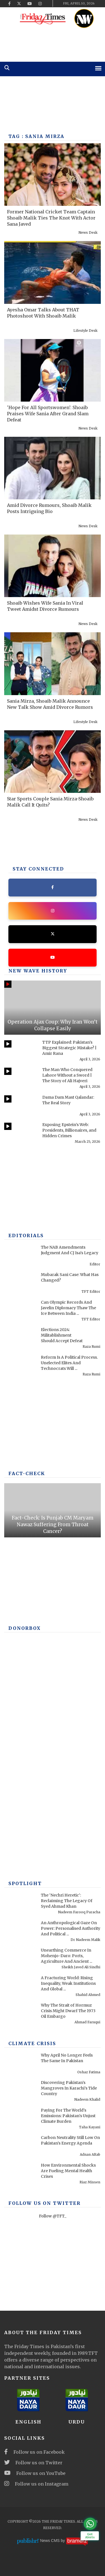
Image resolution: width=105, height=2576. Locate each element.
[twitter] (19, 3)
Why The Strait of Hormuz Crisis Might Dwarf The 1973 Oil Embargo (68, 2011)
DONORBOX (24, 1628)
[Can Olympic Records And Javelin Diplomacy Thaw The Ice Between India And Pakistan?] (21, 1311)
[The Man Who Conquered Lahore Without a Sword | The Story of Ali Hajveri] (21, 1078)
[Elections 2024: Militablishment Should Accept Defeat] (21, 1338)
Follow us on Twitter (33, 2462)
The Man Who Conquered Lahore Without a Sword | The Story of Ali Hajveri (67, 1075)
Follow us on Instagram (36, 2484)
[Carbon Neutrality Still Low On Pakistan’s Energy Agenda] (21, 2146)
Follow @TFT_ (52, 2216)
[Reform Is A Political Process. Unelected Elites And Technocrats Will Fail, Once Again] (21, 1366)
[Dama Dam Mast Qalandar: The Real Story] (21, 1106)
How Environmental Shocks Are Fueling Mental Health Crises (68, 2171)
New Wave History (37, 971)
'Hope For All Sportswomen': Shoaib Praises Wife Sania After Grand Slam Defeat (47, 414)
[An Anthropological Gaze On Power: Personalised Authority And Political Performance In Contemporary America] (21, 1932)
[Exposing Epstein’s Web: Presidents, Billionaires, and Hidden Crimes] (21, 1133)
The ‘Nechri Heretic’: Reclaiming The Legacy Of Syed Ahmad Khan (66, 1901)
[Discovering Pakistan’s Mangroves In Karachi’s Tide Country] (21, 2091)
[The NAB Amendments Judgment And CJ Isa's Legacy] (21, 1256)
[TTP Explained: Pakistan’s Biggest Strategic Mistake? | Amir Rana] (21, 1051)
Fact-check (26, 1473)
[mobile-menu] (98, 68)
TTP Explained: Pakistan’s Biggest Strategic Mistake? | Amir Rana (69, 1048)
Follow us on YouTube (35, 2473)
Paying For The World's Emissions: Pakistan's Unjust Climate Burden (68, 2116)
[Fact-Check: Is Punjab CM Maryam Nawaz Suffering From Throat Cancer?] (52, 1510)
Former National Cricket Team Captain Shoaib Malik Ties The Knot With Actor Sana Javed (51, 218)
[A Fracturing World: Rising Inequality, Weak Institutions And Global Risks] (21, 1987)
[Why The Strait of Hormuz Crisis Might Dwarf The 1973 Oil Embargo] (21, 2014)
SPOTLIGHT (25, 1883)
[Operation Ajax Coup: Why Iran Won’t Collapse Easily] (52, 1008)
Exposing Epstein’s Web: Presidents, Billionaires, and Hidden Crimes (69, 1130)
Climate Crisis (32, 2043)
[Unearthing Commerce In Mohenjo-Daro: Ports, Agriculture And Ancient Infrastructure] (21, 1959)
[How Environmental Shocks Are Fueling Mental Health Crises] (21, 2174)
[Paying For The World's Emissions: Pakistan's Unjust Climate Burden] (21, 2119)
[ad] (52, 43)
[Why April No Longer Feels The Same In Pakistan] (21, 2064)
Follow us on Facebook (34, 2452)
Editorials (26, 1235)
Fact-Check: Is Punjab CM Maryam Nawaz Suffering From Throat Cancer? (53, 1524)
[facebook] (9, 3)
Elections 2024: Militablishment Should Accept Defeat (62, 1335)
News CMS (50, 2541)
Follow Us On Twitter (44, 2203)
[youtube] (29, 3)
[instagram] (40, 3)
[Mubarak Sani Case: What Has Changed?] (21, 1283)
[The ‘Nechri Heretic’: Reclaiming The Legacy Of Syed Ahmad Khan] (21, 1904)
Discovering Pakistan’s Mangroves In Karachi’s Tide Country (69, 2088)
